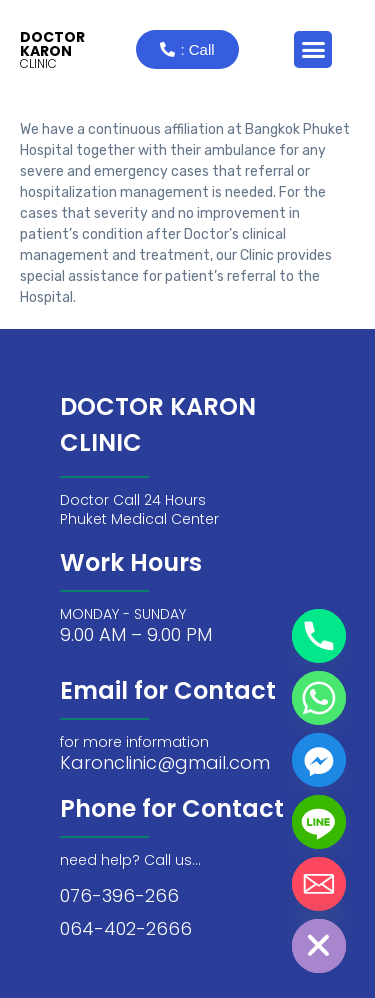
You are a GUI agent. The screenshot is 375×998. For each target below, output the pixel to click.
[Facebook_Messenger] (319, 760)
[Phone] (319, 636)
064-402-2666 (126, 928)
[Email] (319, 884)
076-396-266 (119, 895)
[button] (313, 50)
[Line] (319, 822)
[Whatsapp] (319, 698)
